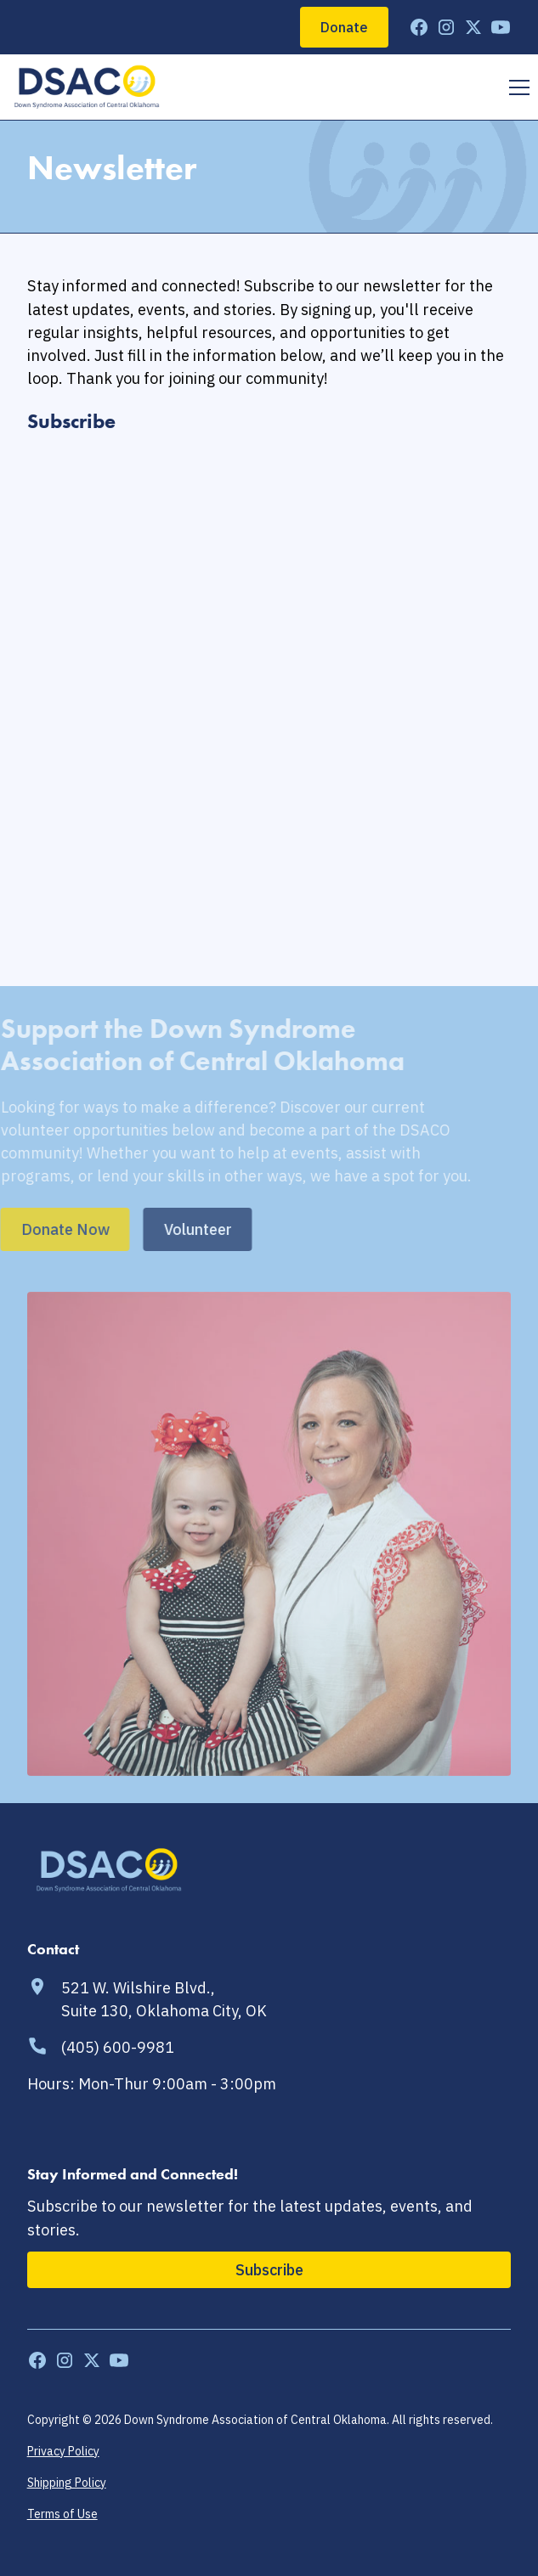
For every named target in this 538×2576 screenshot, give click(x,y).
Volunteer (155, 1229)
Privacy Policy (63, 2451)
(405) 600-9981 (117, 2047)
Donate (344, 27)
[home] (86, 87)
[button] (516, 87)
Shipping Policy (66, 2482)
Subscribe (269, 2269)
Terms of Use (62, 2514)
